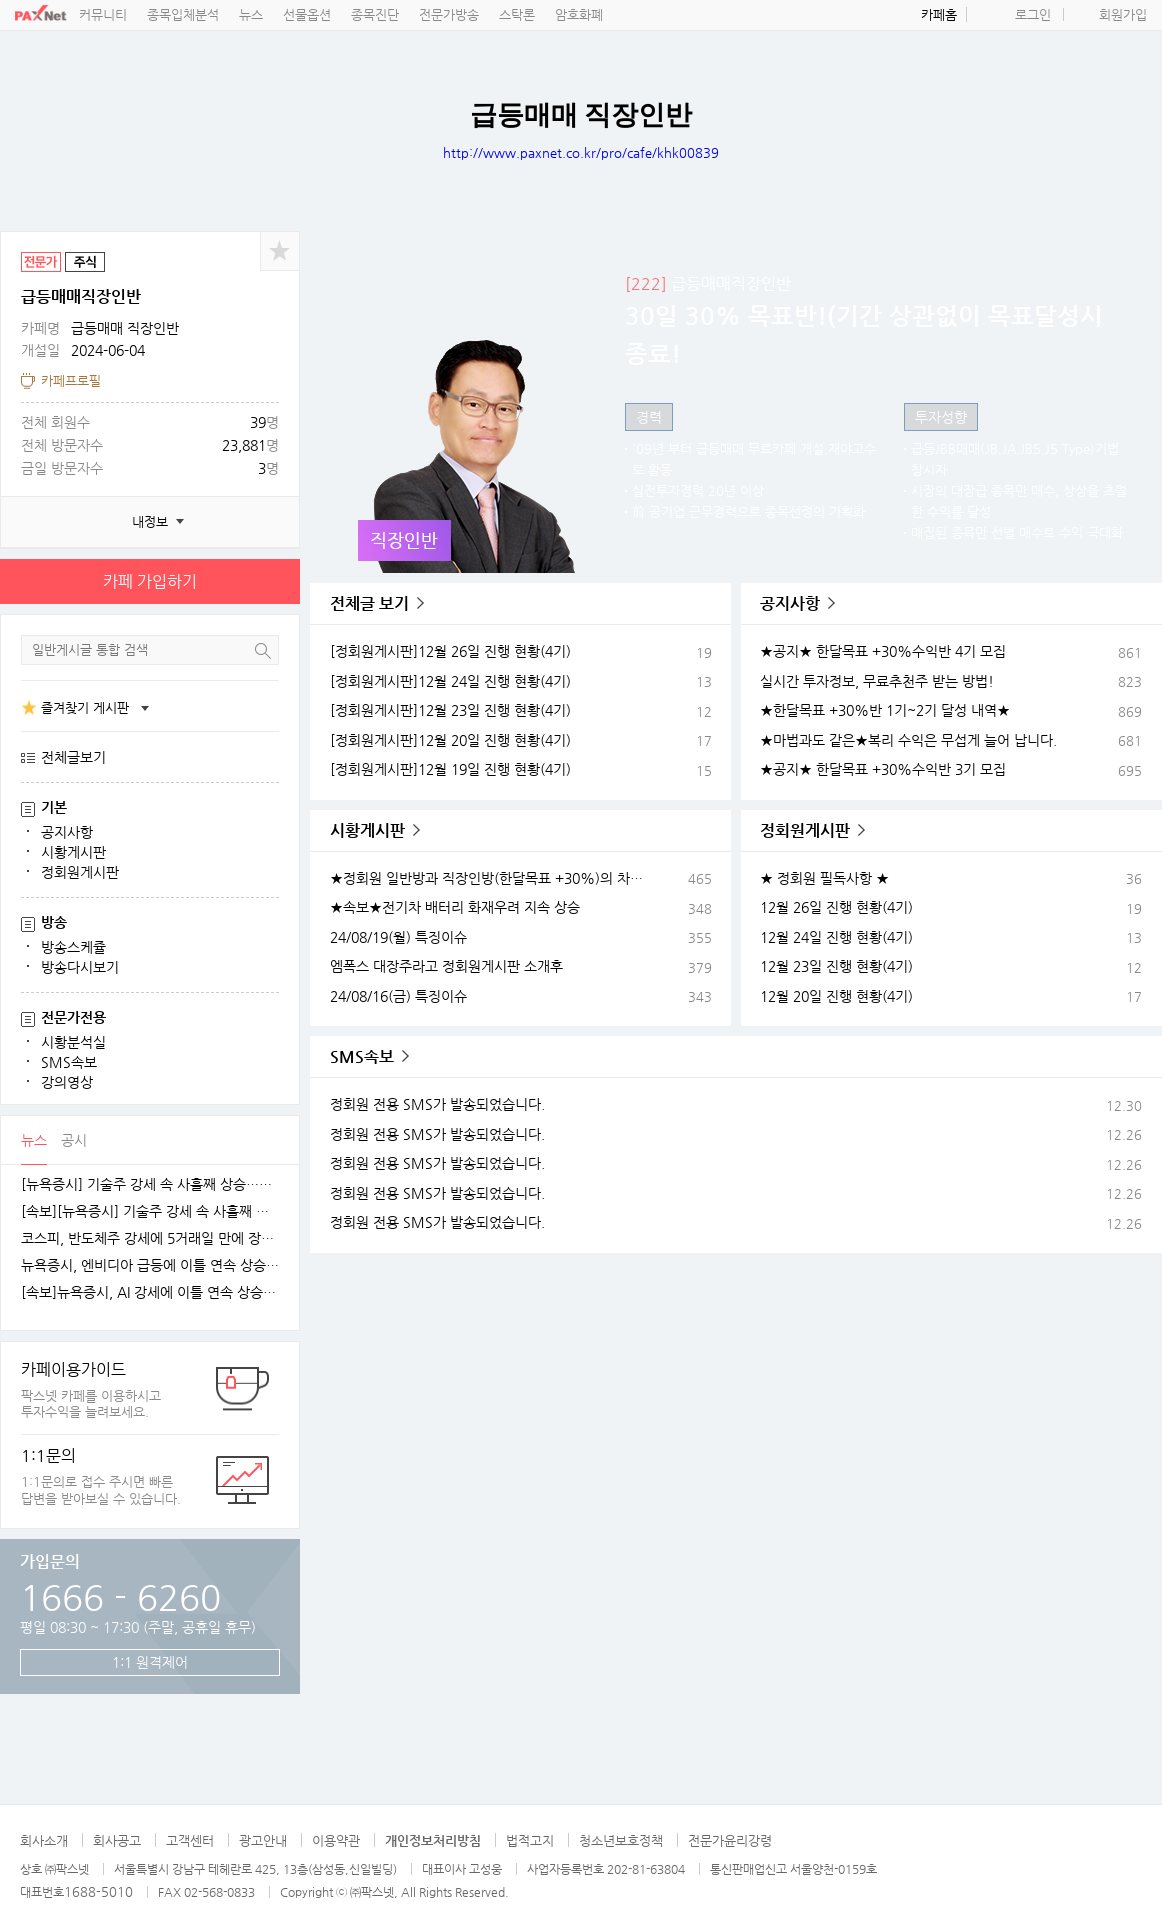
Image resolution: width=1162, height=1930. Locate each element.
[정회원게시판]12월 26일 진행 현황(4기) (450, 651)
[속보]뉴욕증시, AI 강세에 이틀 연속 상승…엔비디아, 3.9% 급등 (150, 1292)
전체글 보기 (369, 603)
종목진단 (375, 14)
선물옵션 (307, 14)
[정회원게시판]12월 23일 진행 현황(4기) (450, 710)
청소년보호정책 (621, 1840)
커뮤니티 (103, 14)
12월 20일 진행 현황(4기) (836, 996)
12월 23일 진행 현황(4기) (836, 966)
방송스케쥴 (73, 947)
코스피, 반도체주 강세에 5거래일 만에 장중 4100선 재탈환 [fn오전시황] (150, 1238)
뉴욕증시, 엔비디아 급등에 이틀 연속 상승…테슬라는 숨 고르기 (150, 1265)
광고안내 (263, 1840)
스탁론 (517, 14)
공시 (74, 1140)
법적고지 (530, 1840)
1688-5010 (98, 1891)
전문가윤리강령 (730, 1840)
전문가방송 (449, 14)
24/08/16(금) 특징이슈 (398, 996)
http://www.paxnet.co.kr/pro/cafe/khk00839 (581, 152)
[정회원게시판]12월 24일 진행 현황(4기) (450, 681)
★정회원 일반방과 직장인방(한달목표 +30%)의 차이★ (492, 878)
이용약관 (336, 1840)
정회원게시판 (80, 872)
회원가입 (1123, 14)
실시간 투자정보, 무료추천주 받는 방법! (877, 681)
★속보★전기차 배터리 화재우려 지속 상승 (455, 907)
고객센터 (190, 1840)
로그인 (1033, 14)
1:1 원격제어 (150, 1662)
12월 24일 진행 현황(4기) (836, 937)
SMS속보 (69, 1062)
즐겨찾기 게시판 (85, 707)
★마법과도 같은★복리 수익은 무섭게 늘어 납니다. (908, 740)
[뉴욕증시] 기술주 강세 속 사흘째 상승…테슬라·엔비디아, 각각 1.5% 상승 (150, 1184)
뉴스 (251, 14)
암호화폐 (579, 14)
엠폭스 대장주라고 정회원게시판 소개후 (446, 966)
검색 (263, 650)
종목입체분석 (183, 14)
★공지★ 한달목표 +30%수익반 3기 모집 (883, 769)
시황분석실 (73, 1042)
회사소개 (44, 1840)
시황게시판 (73, 852)
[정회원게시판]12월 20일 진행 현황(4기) (450, 740)
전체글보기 (73, 757)
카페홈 (939, 14)
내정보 (150, 521)
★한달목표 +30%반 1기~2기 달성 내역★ (885, 710)
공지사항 (67, 832)
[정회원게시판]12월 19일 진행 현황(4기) (450, 769)
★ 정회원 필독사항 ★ (824, 878)
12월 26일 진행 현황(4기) (836, 907)
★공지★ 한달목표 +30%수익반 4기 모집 (883, 651)
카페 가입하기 (150, 581)
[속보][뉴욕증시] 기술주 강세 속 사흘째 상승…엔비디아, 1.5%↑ (150, 1211)
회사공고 (117, 1840)
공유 (280, 251)
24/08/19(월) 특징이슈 (398, 937)
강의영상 (67, 1082)
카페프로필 (71, 380)
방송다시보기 (80, 967)
